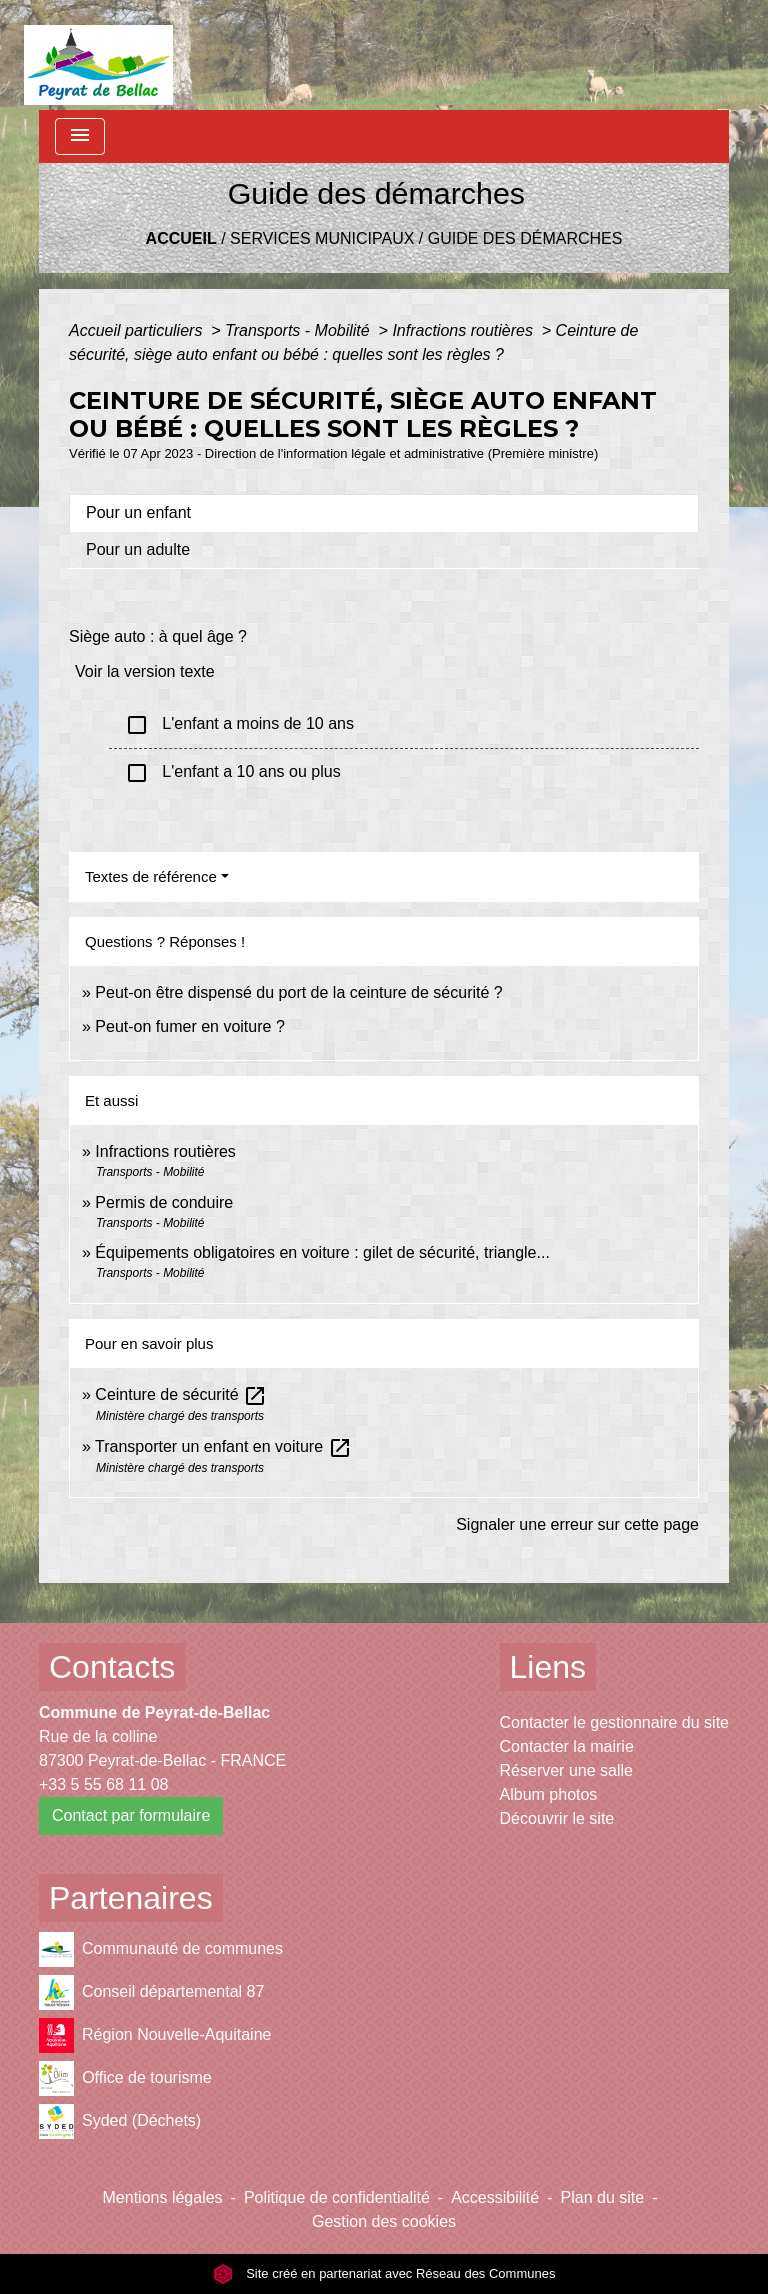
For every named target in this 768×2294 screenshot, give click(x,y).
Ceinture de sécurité (181, 1394)
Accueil (181, 238)
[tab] (384, 513)
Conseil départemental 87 (151, 1992)
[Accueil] (98, 55)
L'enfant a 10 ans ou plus (233, 773)
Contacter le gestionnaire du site (614, 1722)
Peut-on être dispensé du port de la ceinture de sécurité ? (298, 992)
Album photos (549, 1794)
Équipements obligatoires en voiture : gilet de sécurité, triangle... (322, 1252)
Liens (548, 1667)
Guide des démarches (525, 238)
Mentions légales (163, 2197)
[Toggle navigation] (80, 136)
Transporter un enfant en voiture (223, 1446)
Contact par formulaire (131, 1815)
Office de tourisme (125, 2078)
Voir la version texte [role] (145, 671)
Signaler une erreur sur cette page (577, 1524)
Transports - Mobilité (299, 330)
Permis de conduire (164, 1202)
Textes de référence (151, 876)
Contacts (112, 1667)
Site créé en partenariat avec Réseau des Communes (384, 2273)
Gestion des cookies (384, 2221)
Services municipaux (322, 238)
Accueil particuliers (138, 330)
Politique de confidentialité (337, 2197)
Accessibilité (495, 2197)
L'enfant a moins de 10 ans (239, 725)
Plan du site (603, 2197)
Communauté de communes (161, 1949)
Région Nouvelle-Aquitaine (155, 2035)
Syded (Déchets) (120, 2121)
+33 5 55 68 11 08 (103, 1784)
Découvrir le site (557, 1818)
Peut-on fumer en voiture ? (189, 1026)
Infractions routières (464, 330)
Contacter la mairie (567, 1746)
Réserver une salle (566, 1770)
